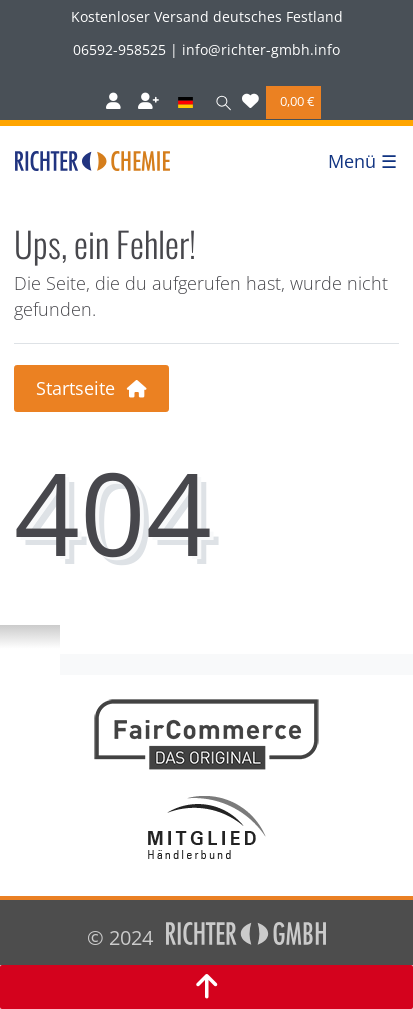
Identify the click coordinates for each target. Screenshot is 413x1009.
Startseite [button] (91, 388)
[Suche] (219, 103)
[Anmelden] (113, 103)
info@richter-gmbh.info (261, 49)
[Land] (184, 103)
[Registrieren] (148, 103)
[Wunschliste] (250, 103)
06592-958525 (119, 49)
